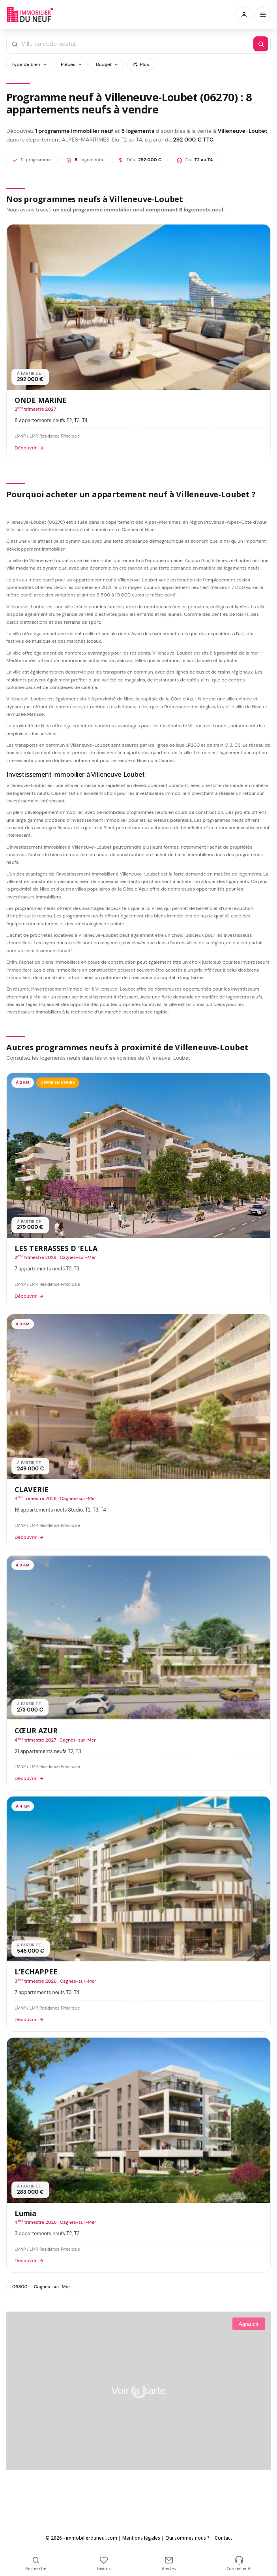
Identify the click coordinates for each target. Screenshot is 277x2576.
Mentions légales (141, 2537)
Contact (223, 2537)
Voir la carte (138, 2391)
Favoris (104, 2563)
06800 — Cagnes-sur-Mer (41, 2286)
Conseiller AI (239, 2563)
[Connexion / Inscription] (244, 14)
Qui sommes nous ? (187, 2537)
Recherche (35, 2563)
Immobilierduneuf (30, 14)
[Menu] (263, 14)
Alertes (169, 2563)
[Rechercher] (260, 43)
